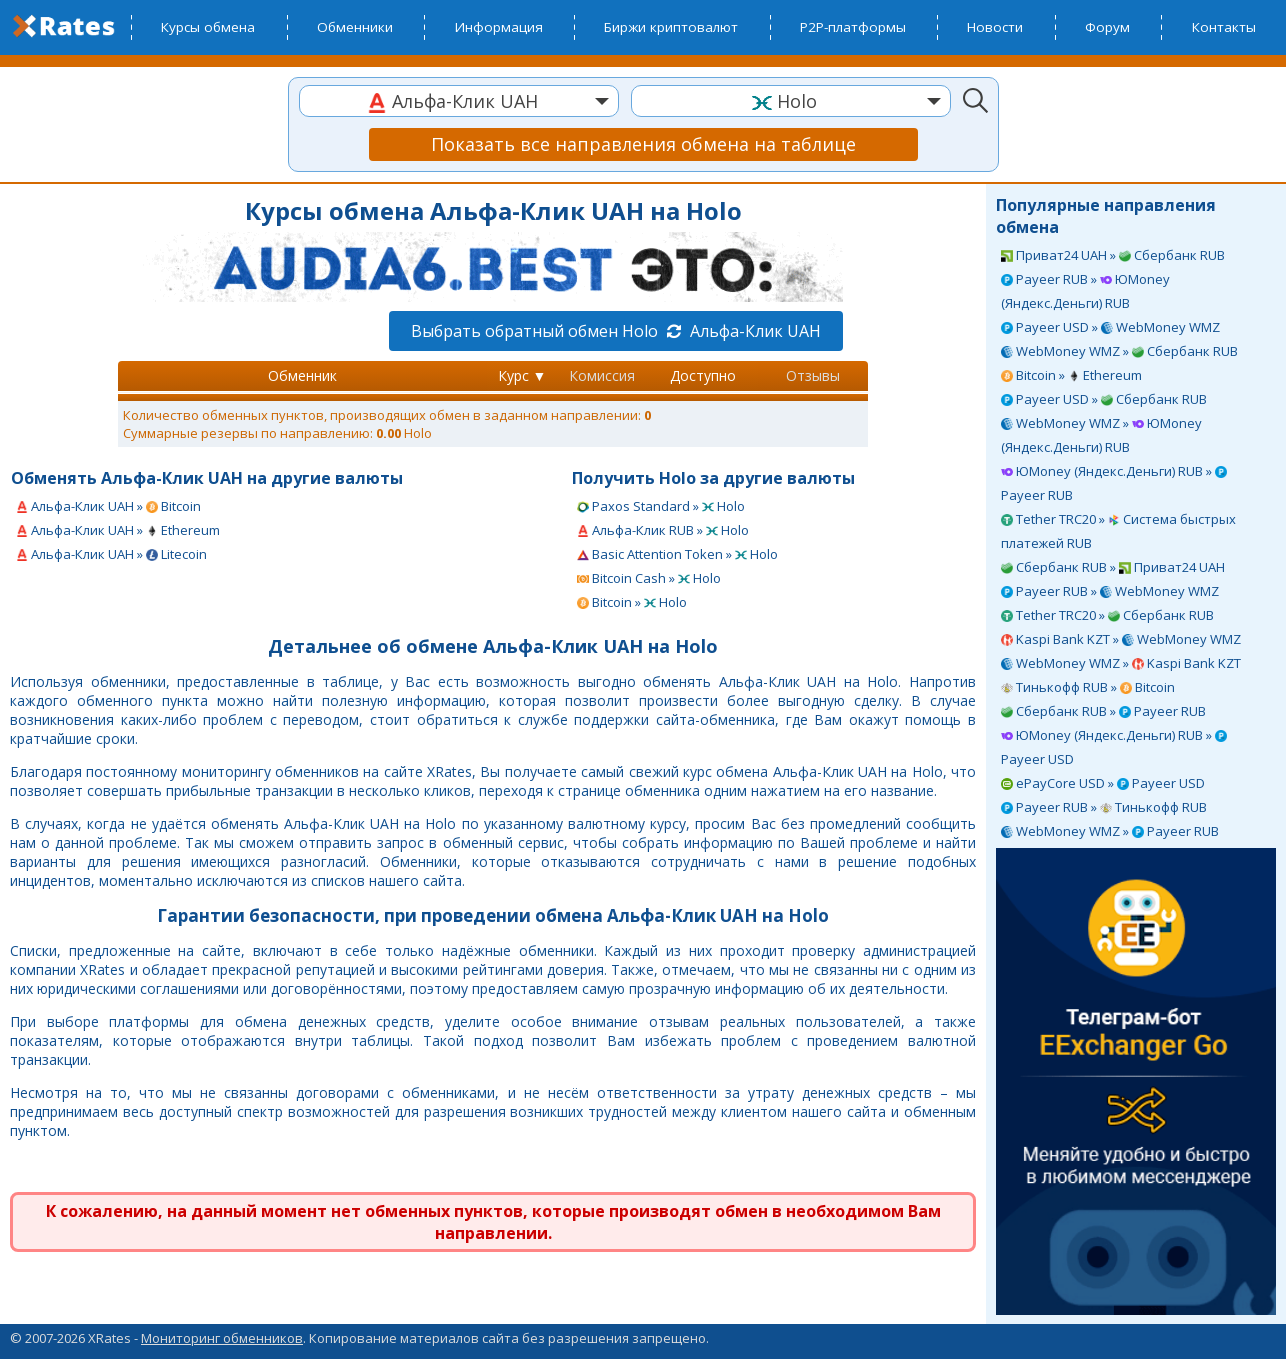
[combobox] (459, 101)
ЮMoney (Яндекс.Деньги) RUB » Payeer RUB (1114, 483)
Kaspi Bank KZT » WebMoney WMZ (1121, 639)
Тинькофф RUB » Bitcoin (1088, 687)
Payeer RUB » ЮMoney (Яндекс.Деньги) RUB (1085, 291)
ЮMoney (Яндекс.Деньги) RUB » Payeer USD (1114, 747)
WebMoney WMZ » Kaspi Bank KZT (1121, 663)
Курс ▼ (522, 375)
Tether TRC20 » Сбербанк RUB (1107, 615)
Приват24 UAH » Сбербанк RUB (1113, 255)
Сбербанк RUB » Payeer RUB (1103, 711)
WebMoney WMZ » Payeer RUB (1110, 831)
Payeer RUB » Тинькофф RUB (1104, 807)
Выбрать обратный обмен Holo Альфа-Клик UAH (616, 331)
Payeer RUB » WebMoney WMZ (1110, 591)
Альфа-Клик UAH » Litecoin (111, 554)
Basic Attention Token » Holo (677, 554)
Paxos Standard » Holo (661, 506)
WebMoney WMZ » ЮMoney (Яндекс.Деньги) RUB (1101, 435)
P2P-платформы (853, 27)
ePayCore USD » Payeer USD (1103, 783)
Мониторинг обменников (222, 1338)
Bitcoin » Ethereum (1071, 375)
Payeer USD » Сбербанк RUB (1104, 399)
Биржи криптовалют (671, 27)
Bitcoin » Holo (632, 602)
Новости (995, 27)
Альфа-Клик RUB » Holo (663, 530)
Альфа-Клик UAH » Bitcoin (108, 506)
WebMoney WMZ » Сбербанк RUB (1119, 351)
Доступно (703, 375)
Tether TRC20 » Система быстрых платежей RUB (1118, 531)
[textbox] (459, 101)
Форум (1107, 27)
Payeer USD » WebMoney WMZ (1110, 327)
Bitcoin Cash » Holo (649, 578)
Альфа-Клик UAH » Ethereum (118, 530)
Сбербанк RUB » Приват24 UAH (1113, 567)
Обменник (302, 375)
